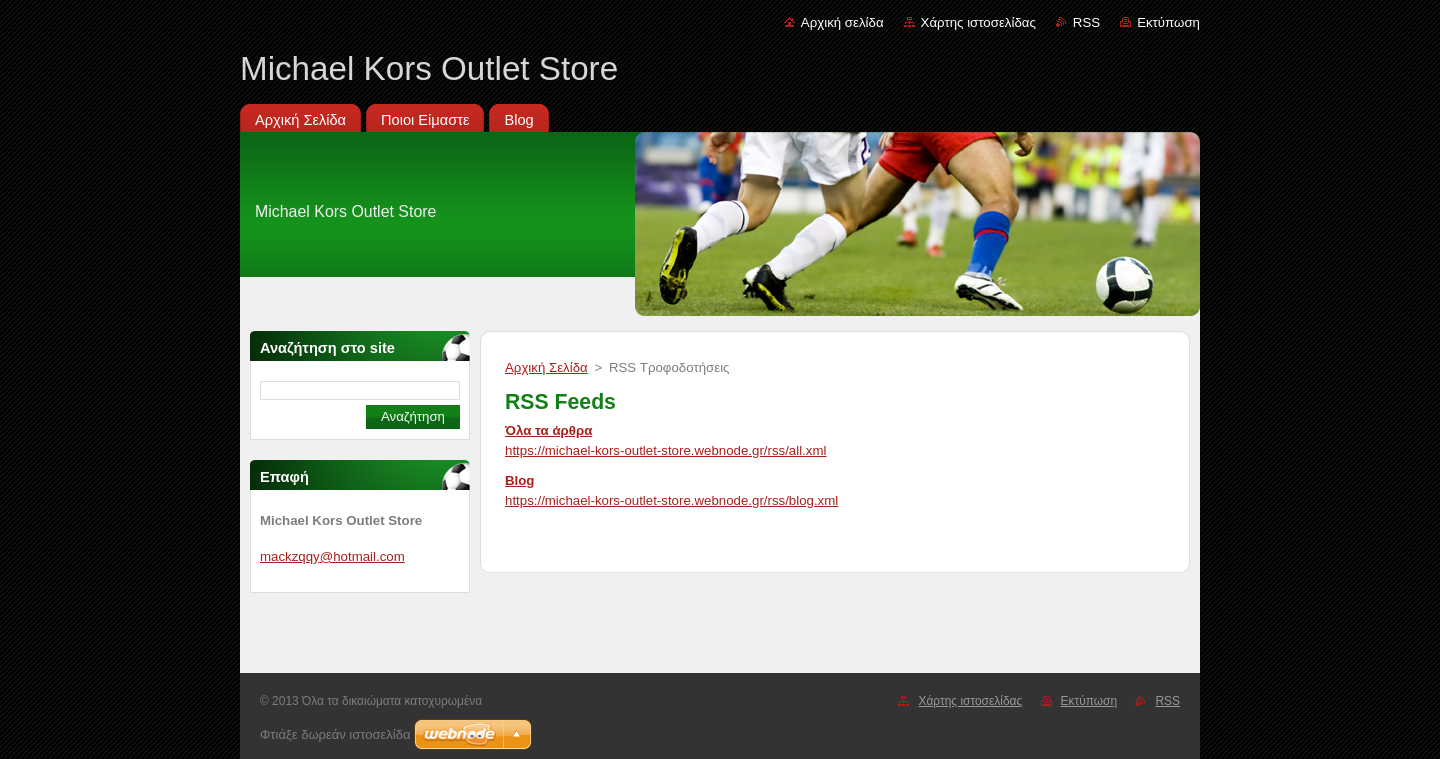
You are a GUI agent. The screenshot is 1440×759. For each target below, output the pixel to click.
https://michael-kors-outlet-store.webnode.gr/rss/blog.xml (671, 500)
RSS (1086, 22)
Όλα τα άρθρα (548, 430)
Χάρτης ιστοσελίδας (978, 22)
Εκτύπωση (1168, 22)
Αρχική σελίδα (842, 22)
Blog (519, 480)
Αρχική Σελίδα (546, 367)
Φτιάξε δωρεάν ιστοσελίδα (335, 734)
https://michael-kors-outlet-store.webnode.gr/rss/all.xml (665, 450)
